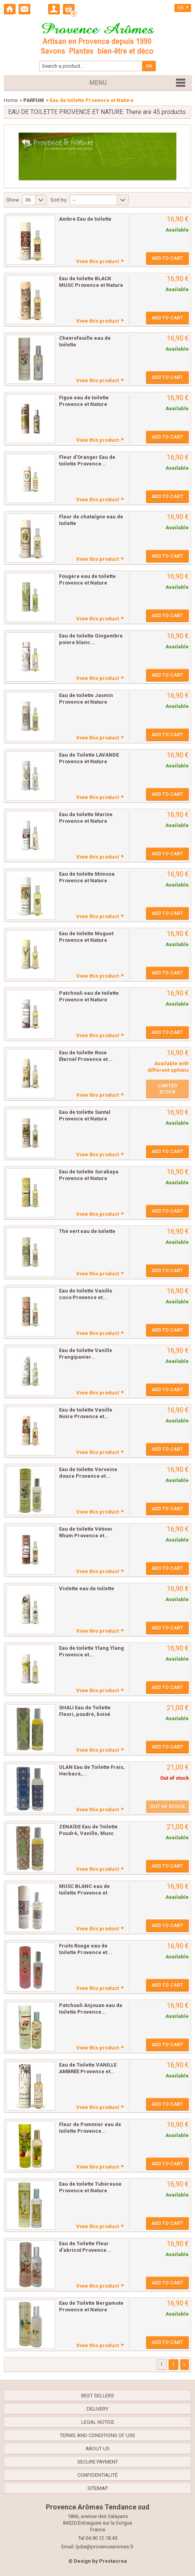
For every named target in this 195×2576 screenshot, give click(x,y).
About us (97, 2448)
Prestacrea (113, 2561)
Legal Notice (97, 2422)
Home (10, 100)
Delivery (97, 2409)
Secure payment (97, 2462)
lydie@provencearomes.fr (105, 2547)
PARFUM (33, 100)
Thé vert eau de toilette (87, 1231)
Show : (13, 200)
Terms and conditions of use (97, 2435)
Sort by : (59, 200)
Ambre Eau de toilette (85, 219)
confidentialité (97, 2475)
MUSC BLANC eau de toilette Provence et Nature (84, 1892)
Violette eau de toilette (86, 1588)
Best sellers (97, 2396)
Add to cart (167, 258)
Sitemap (97, 2488)
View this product (97, 261)
